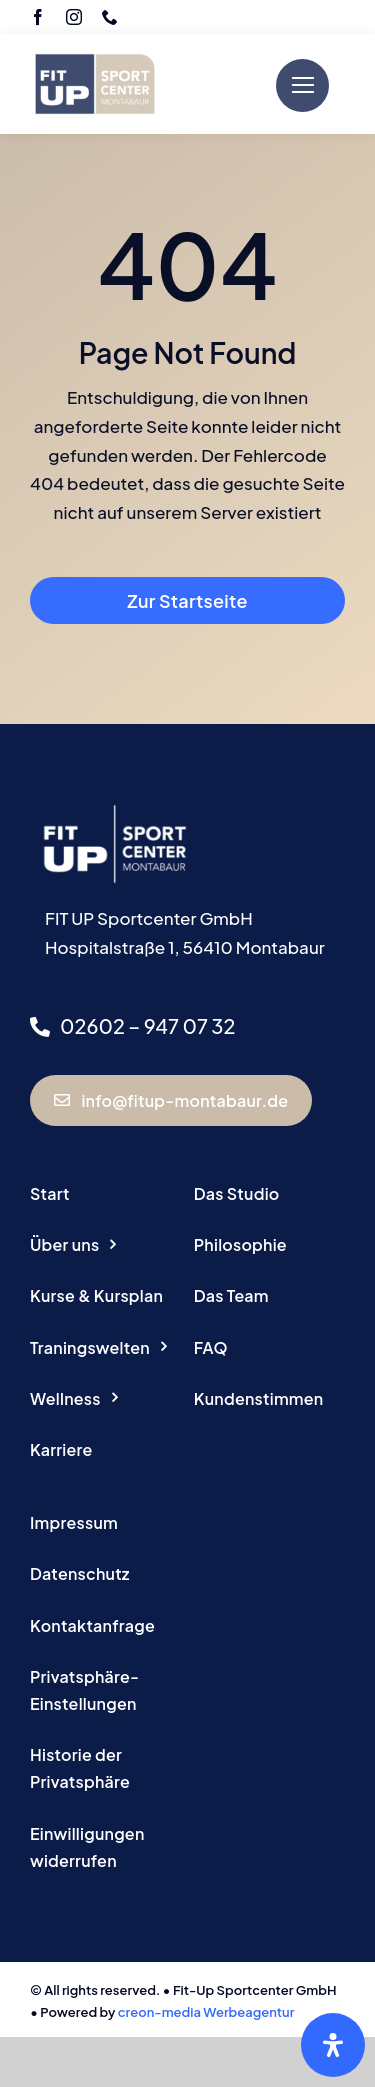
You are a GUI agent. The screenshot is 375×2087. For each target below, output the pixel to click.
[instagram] (74, 17)
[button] (105, 1691)
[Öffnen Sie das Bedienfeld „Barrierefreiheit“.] (333, 2045)
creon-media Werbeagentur (206, 2012)
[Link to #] (302, 85)
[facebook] (38, 17)
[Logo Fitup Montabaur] (95, 46)
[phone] (110, 17)
